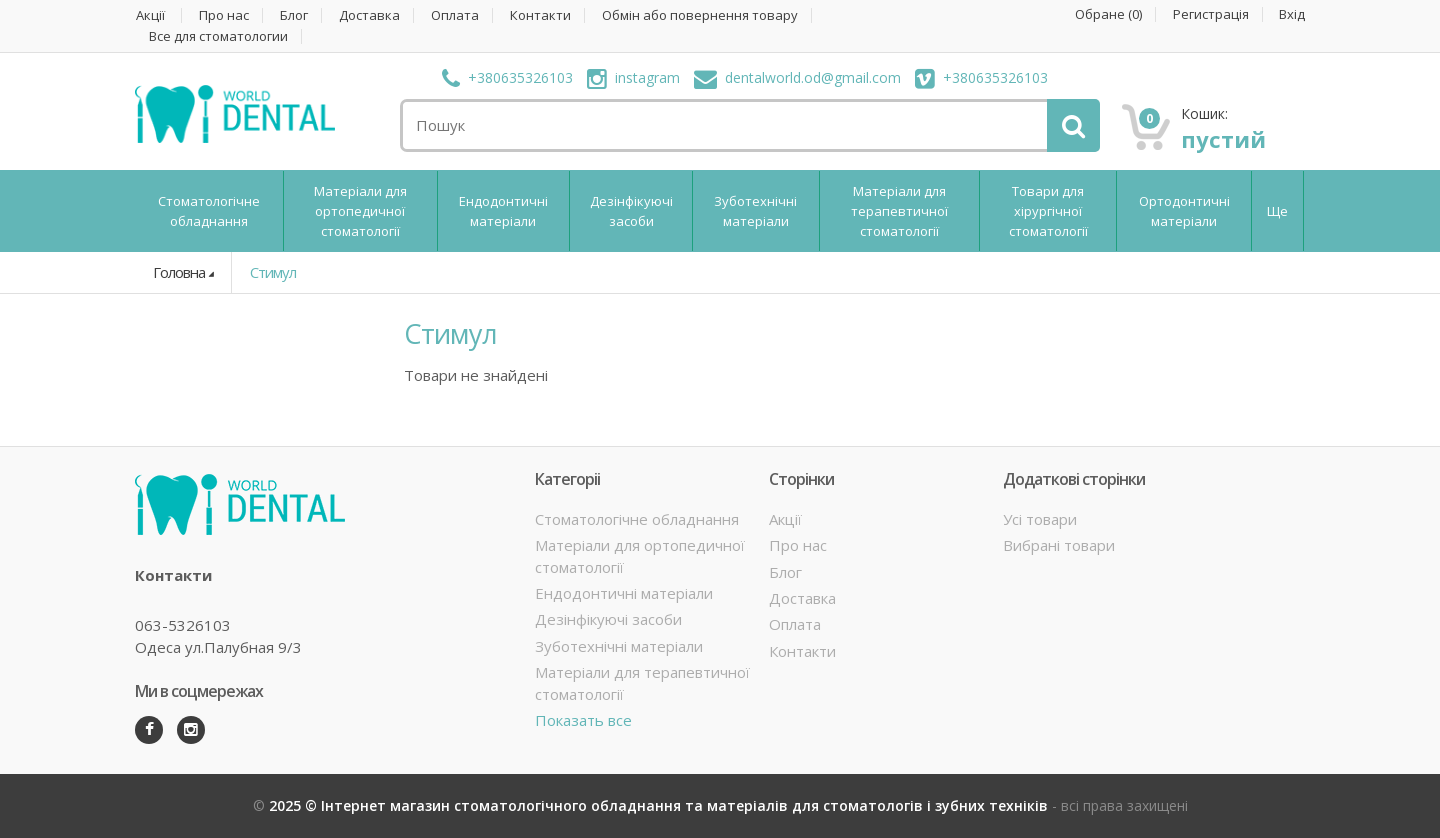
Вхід (1292, 14)
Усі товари (1040, 519)
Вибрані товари (1059, 545)
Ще (1277, 211)
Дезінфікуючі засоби (631, 211)
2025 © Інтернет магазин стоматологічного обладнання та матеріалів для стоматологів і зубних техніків (660, 805)
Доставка (369, 15)
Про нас (224, 15)
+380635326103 (507, 77)
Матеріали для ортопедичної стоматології (360, 211)
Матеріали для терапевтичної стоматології (899, 211)
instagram (633, 77)
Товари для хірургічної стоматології (1048, 211)
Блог (294, 15)
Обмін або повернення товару (700, 15)
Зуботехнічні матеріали (755, 211)
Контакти (540, 15)
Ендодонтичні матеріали (503, 211)
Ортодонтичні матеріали (1184, 211)
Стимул (273, 272)
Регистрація (1211, 14)
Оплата (455, 15)
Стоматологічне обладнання (209, 211)
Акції (150, 15)
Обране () (1108, 14)
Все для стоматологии (218, 36)
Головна (179, 272)
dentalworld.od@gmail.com (797, 77)
